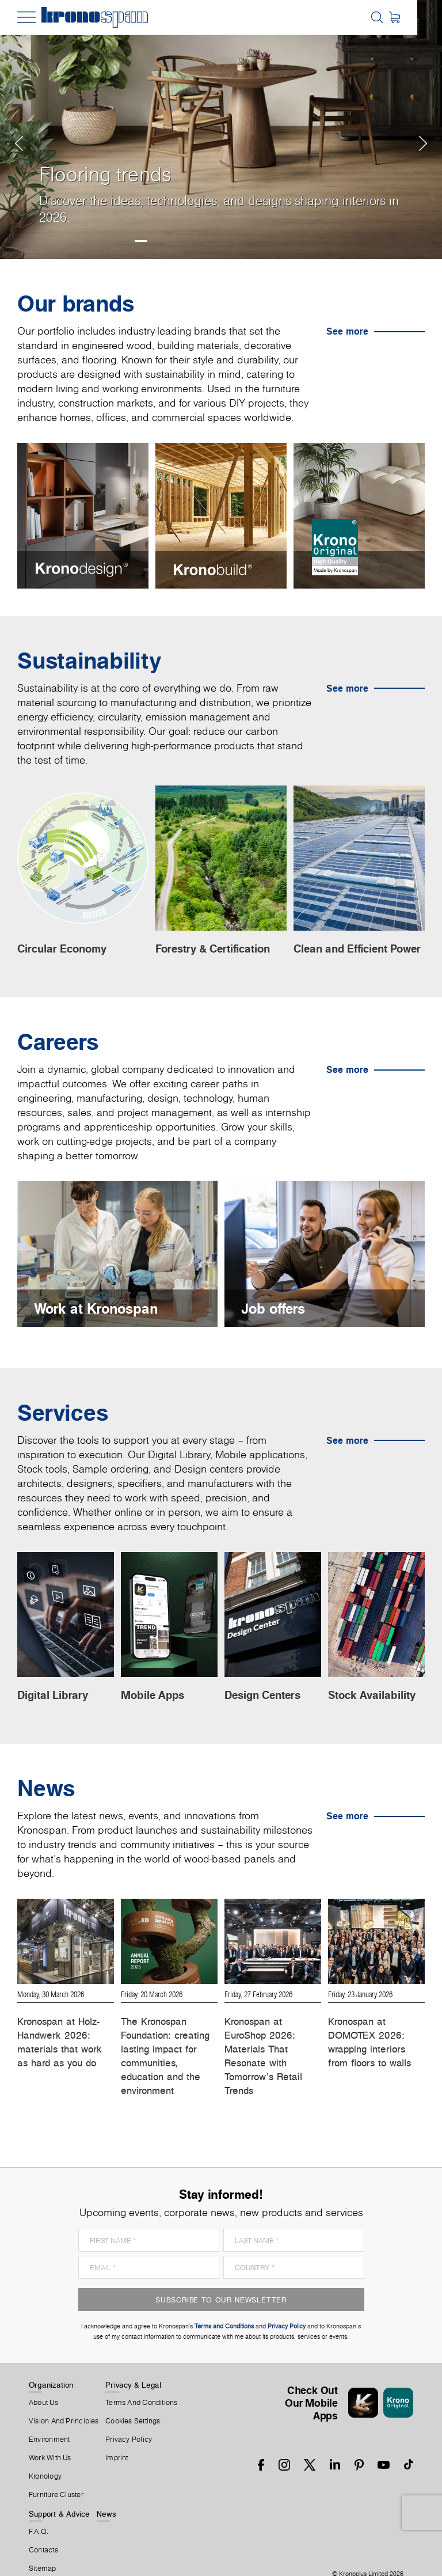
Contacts (43, 2527)
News (106, 2491)
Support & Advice (59, 2491)
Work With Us (50, 2435)
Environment (49, 2417)
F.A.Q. (38, 2509)
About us (43, 2380)
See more (347, 331)
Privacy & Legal (133, 2362)
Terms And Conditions (141, 2380)
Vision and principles (64, 2398)
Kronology (45, 2454)
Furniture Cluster (56, 2472)
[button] (22, 129)
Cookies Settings (133, 2398)
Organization (51, 2362)
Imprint (116, 2435)
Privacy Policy (128, 2417)
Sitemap (42, 2546)
